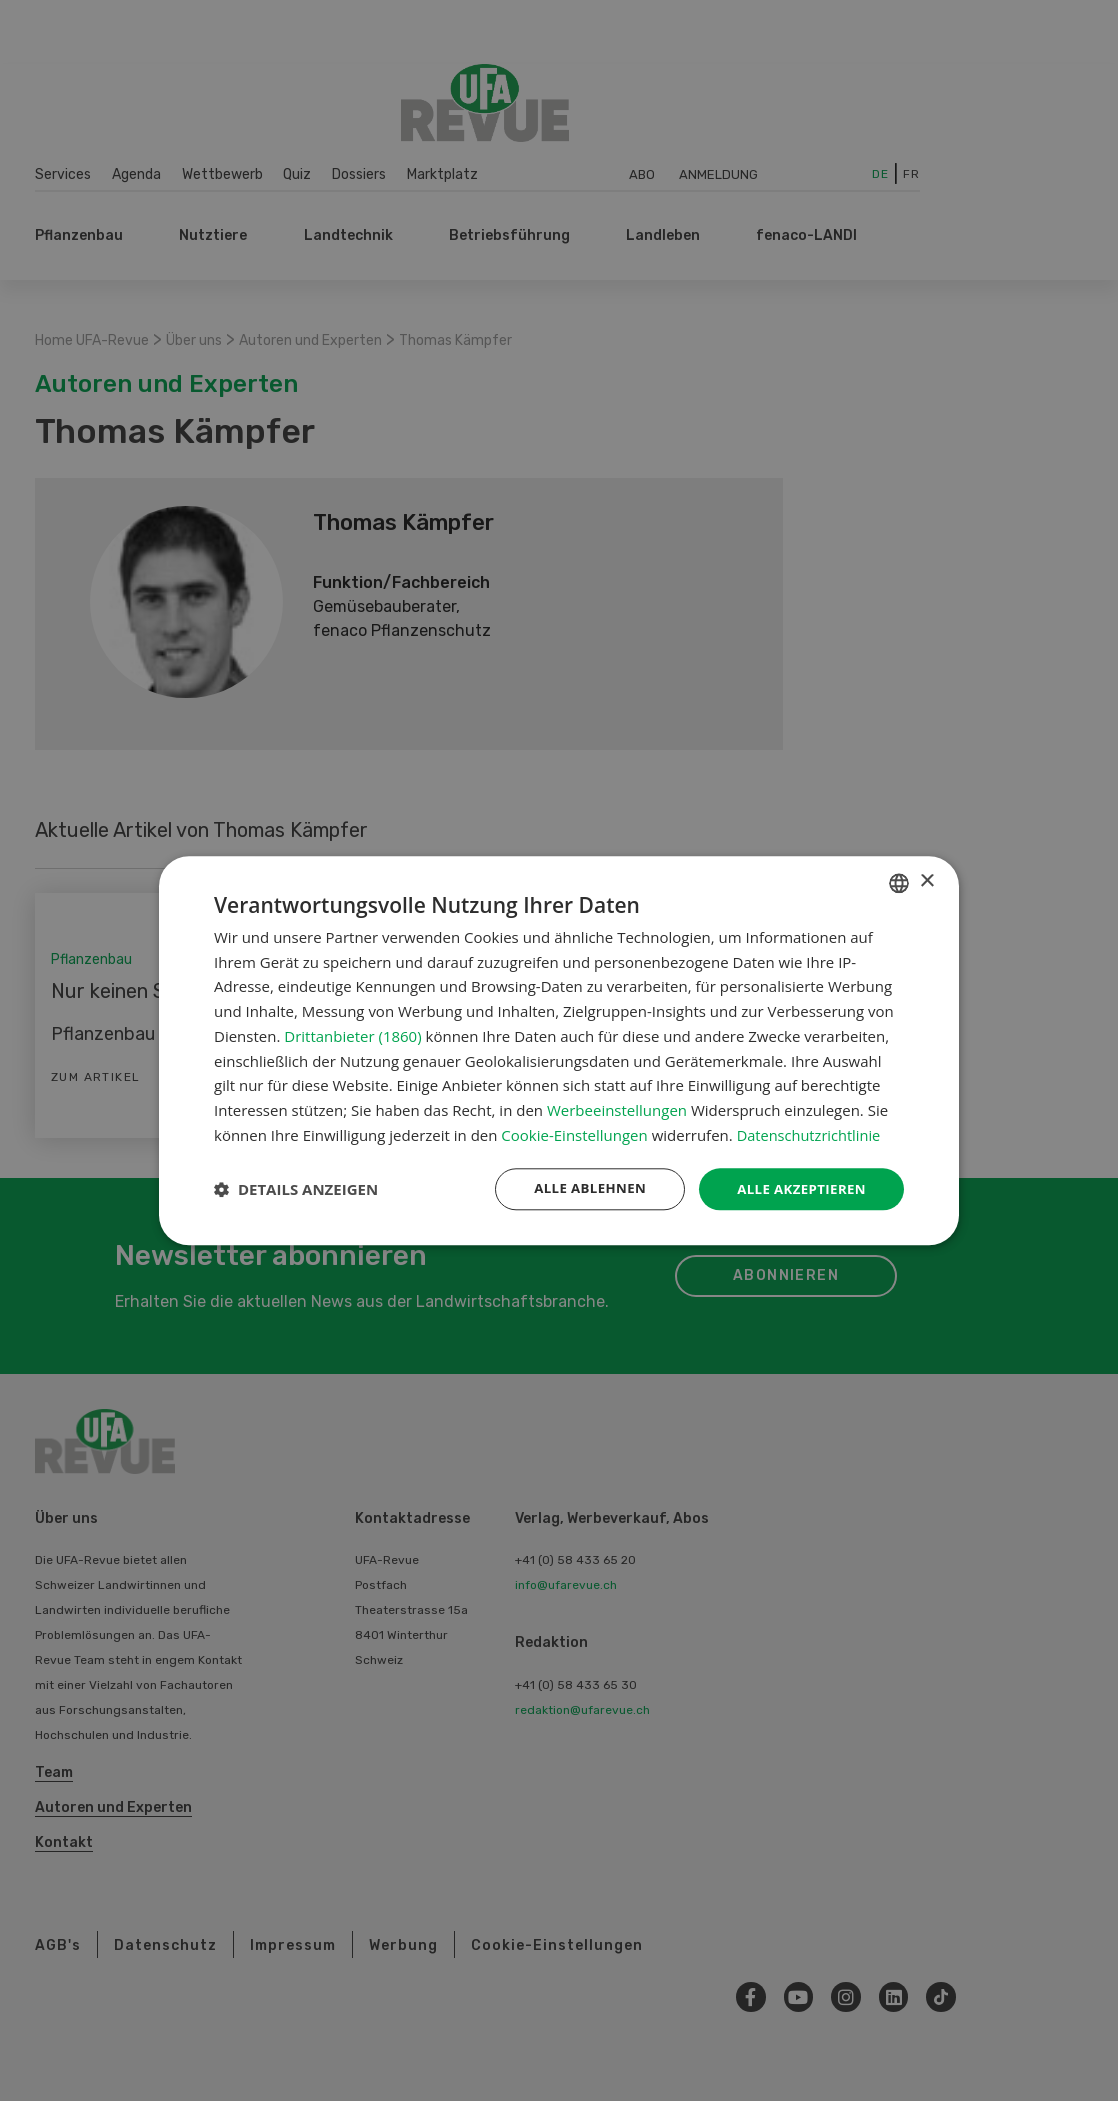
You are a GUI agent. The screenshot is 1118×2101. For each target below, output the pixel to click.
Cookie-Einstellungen (574, 1134)
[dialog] (559, 1051)
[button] (296, 1189)
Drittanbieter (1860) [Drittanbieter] (352, 1035)
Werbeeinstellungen (617, 1109)
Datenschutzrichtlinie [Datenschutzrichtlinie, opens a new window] (811, 1134)
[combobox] (899, 882)
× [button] (926, 880)
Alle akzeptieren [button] (798, 1188)
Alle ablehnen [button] (580, 1188)
